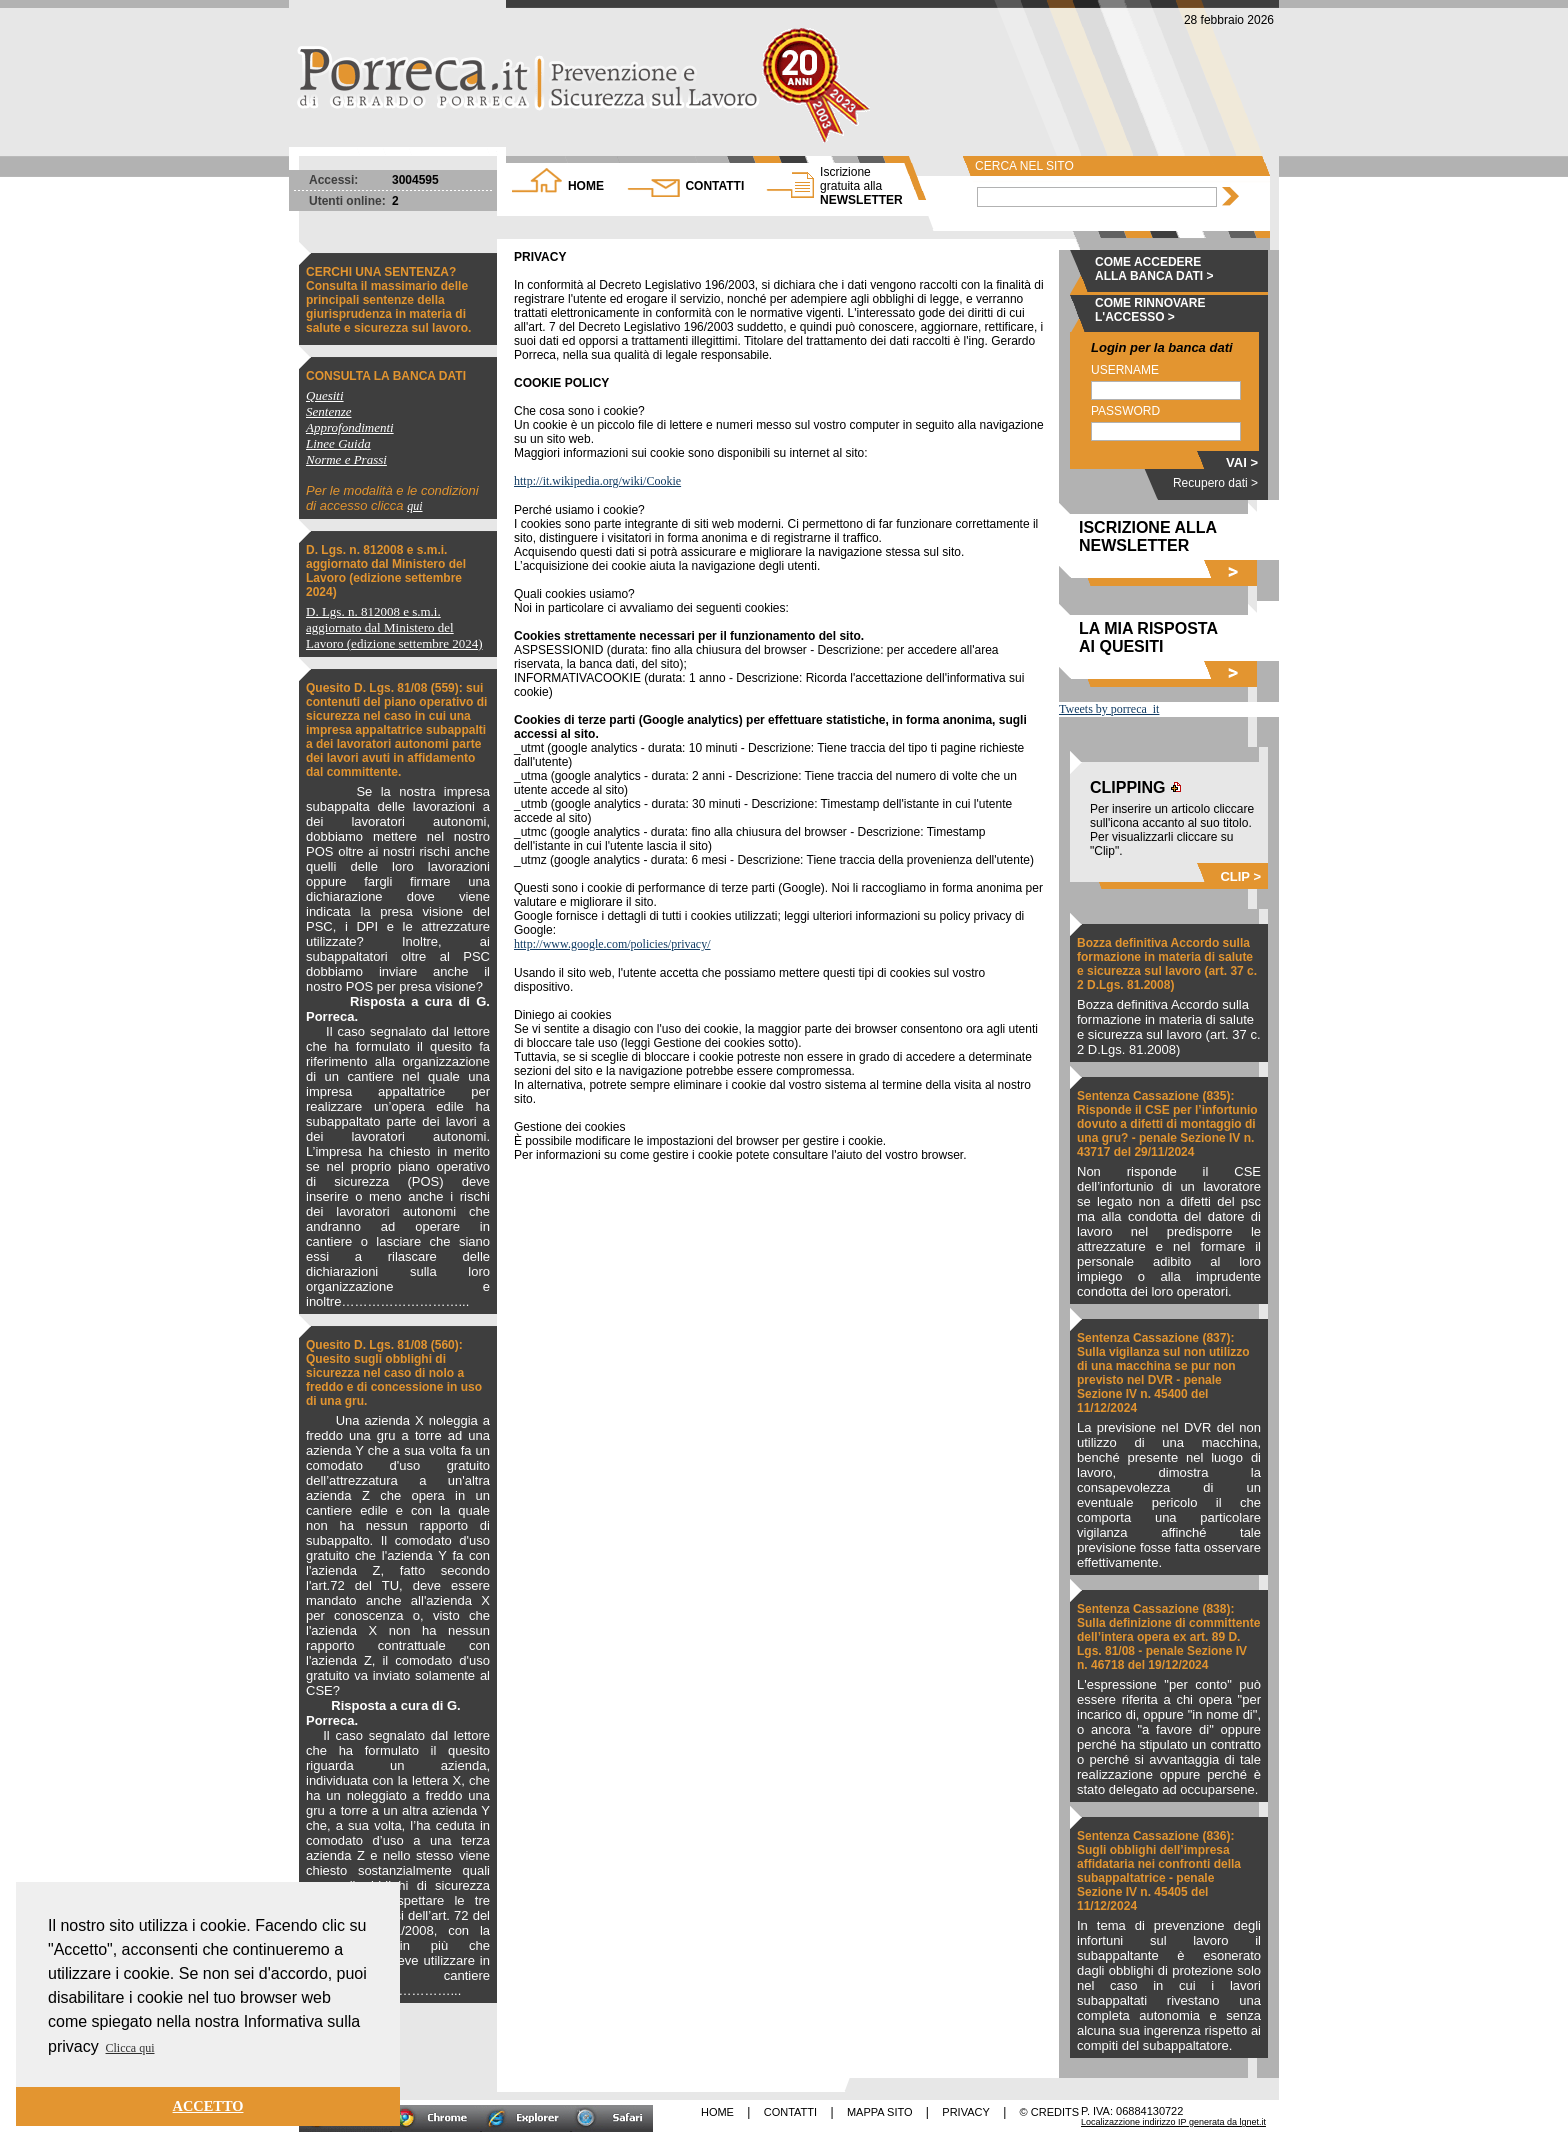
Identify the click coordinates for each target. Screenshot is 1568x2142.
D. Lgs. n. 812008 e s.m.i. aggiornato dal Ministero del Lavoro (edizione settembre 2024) (386, 571)
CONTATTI (714, 186)
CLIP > (1240, 876)
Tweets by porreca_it (1109, 709)
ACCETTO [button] (208, 2106)
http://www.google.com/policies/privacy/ (612, 944)
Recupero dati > (1215, 483)
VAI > (1242, 462)
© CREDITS (1049, 2112)
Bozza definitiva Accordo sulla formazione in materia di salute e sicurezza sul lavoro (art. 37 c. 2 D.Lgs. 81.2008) (1167, 964)
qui (414, 506)
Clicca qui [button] (130, 2048)
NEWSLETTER (861, 186)
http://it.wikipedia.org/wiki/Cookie (597, 481)
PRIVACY (965, 2112)
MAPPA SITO (880, 2112)
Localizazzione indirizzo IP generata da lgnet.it (1173, 2122)
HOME (586, 186)
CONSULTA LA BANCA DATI (386, 376)
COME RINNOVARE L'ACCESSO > (1150, 310)
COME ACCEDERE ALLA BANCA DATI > (1154, 269)
